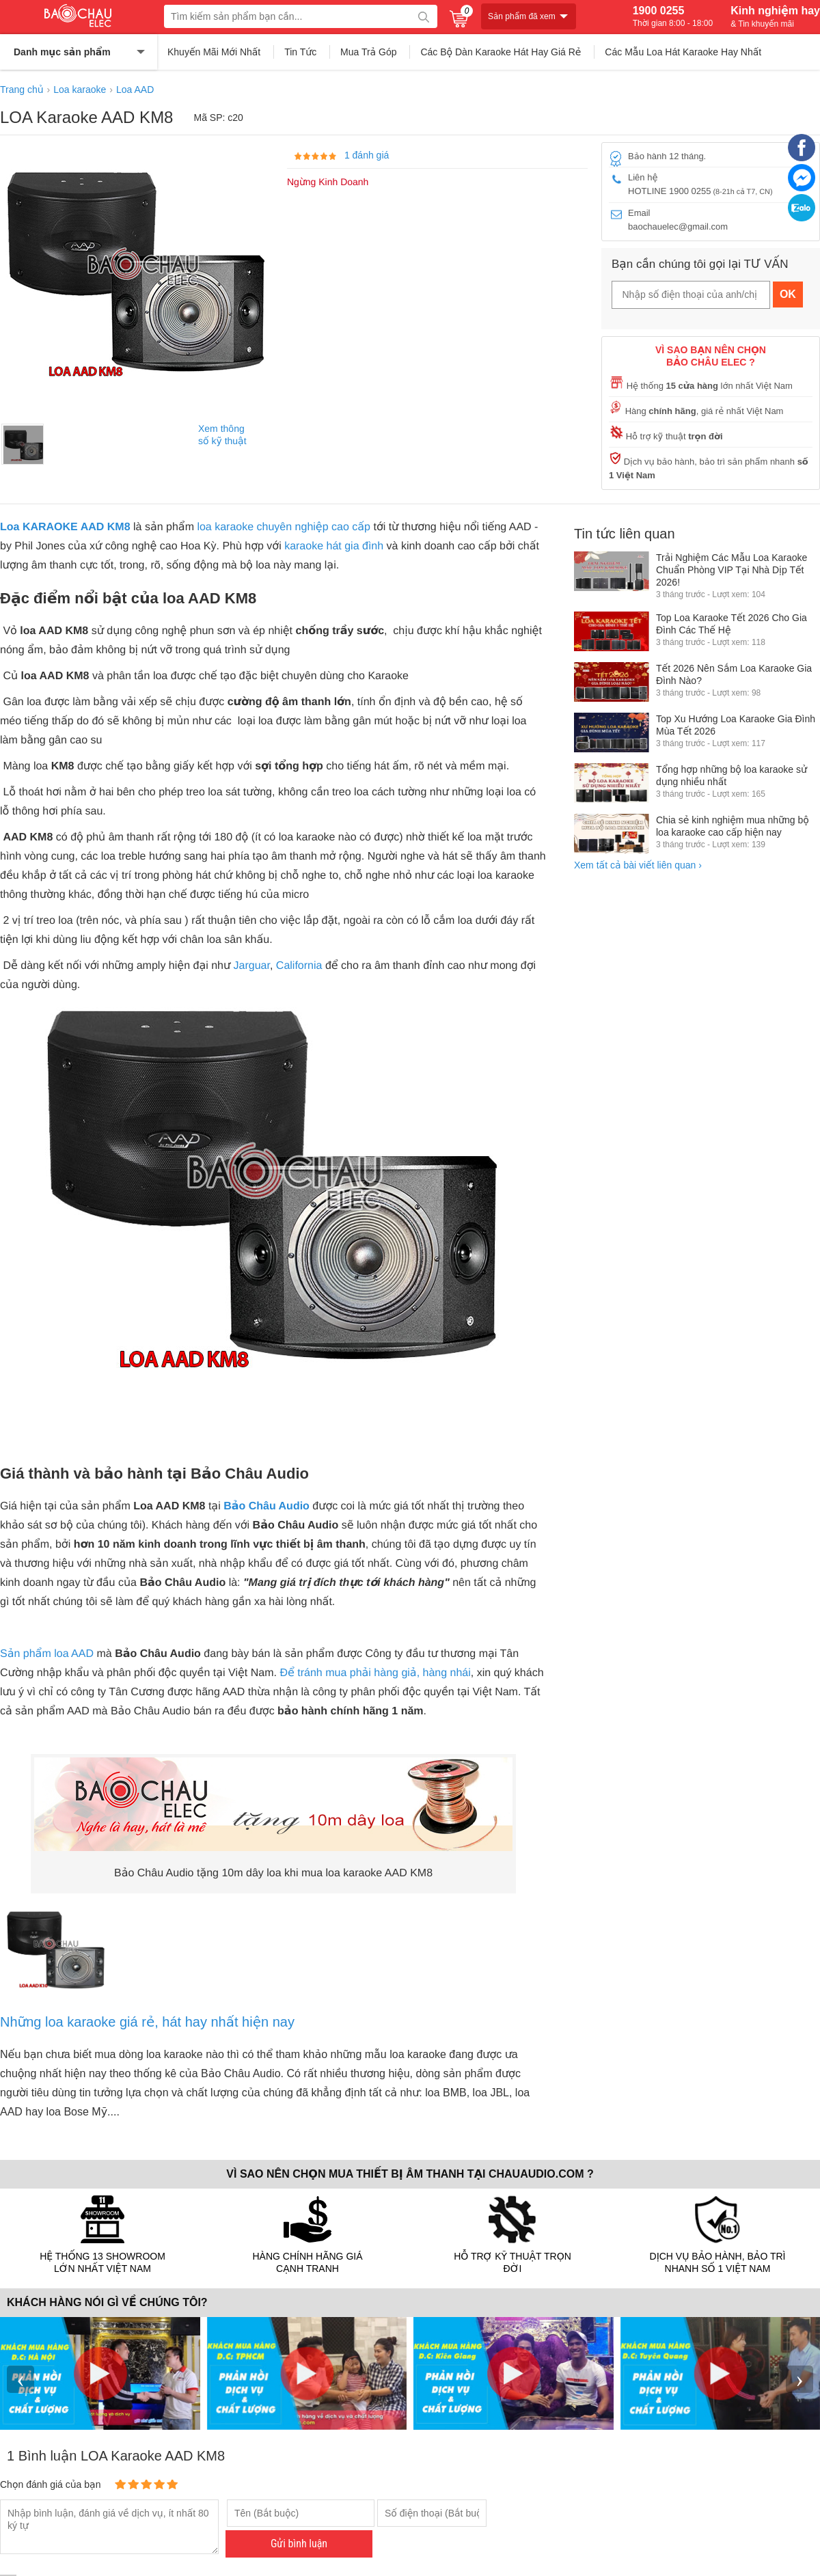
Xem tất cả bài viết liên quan (638, 865)
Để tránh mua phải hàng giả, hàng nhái (374, 1673)
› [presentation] (799, 2379)
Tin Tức (300, 51)
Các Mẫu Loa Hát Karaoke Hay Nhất (683, 51)
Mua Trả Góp (368, 51)
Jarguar (252, 966)
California (299, 966)
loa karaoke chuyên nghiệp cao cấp (282, 527)
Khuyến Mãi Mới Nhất (213, 51)
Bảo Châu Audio (266, 1506)
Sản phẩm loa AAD (47, 1654)
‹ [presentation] (20, 2379)
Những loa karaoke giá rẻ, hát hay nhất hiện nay (147, 2021)
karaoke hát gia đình (333, 546)
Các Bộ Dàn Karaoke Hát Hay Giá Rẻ (500, 51)
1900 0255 (673, 16)
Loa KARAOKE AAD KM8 (65, 527)
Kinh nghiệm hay (775, 16)
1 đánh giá (366, 155)
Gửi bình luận (299, 2543)
